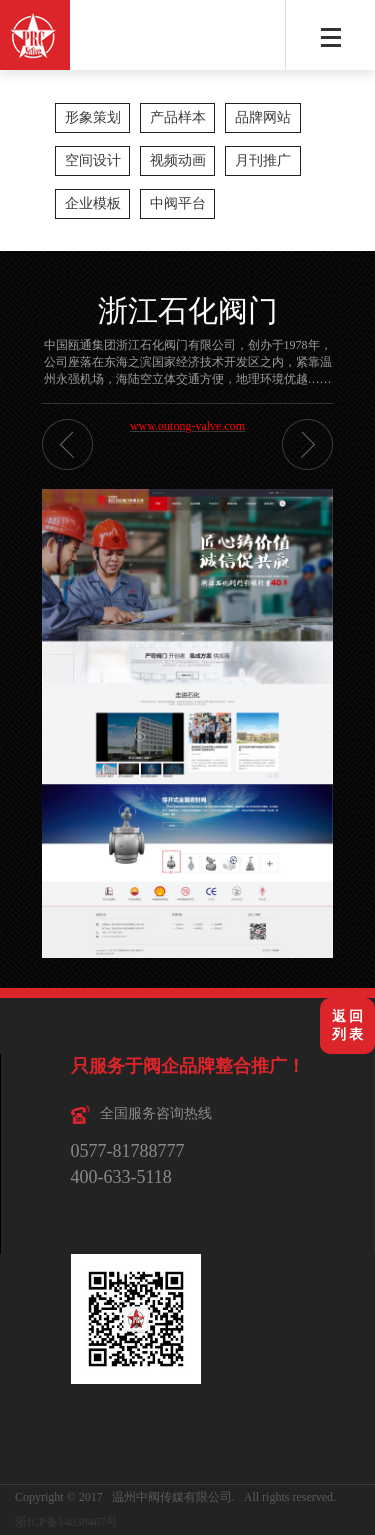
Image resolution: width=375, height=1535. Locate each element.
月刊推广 (263, 160)
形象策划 (93, 117)
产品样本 (178, 117)
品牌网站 (263, 117)
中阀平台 (178, 203)
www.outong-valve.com (187, 426)
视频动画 (178, 160)
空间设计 (93, 160)
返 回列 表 (348, 1025)
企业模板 (93, 203)
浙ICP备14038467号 (66, 1522)
